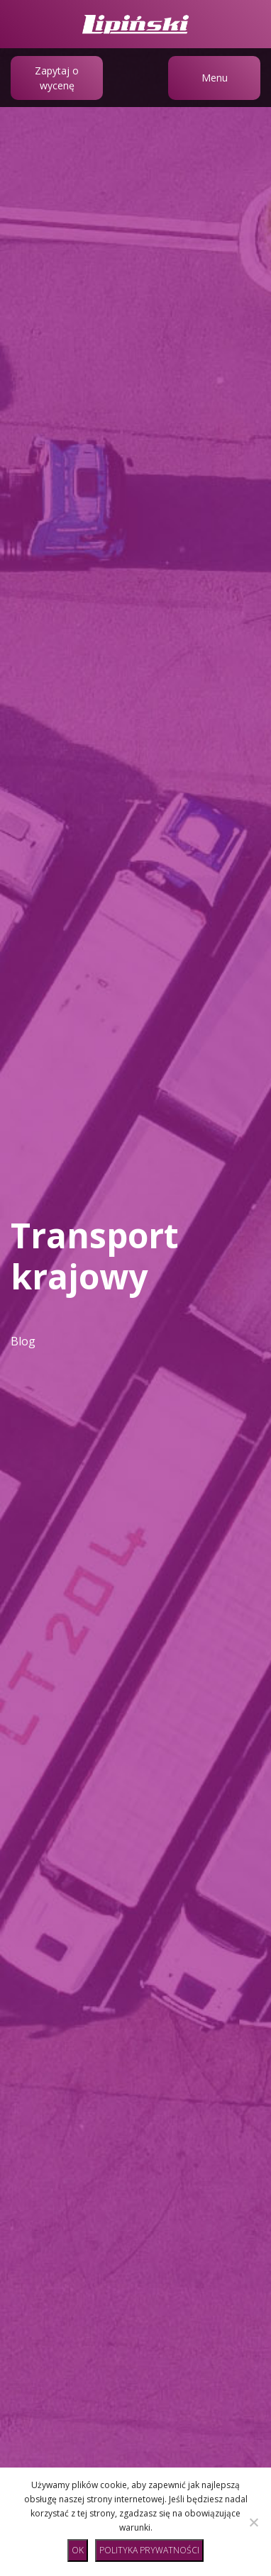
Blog (23, 1341)
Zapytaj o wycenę (57, 78)
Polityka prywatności (149, 2550)
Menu (214, 77)
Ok (78, 2550)
